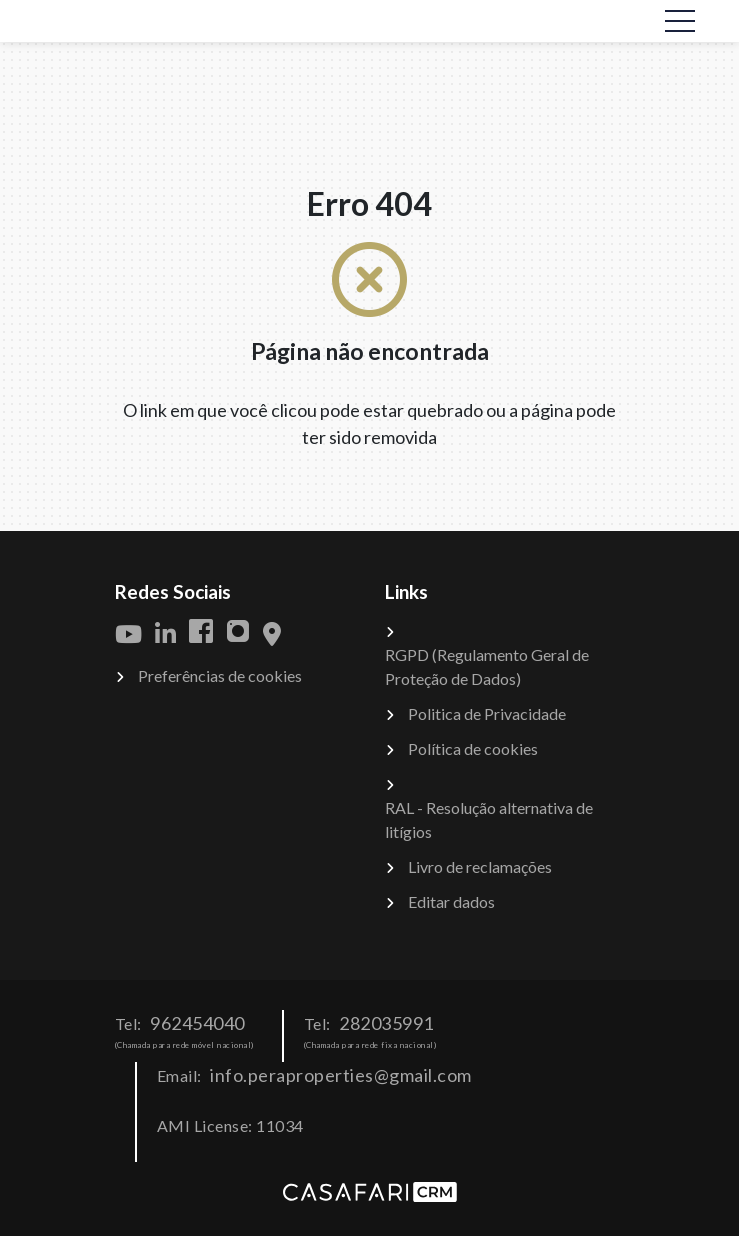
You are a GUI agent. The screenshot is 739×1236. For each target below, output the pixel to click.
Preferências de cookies (220, 675)
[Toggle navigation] (680, 21)
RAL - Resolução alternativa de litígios (489, 819)
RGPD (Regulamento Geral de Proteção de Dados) (487, 666)
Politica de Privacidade (487, 713)
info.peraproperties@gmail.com (341, 1075)
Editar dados (451, 901)
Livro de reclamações (480, 866)
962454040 (197, 1023)
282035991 (386, 1023)
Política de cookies (473, 748)
